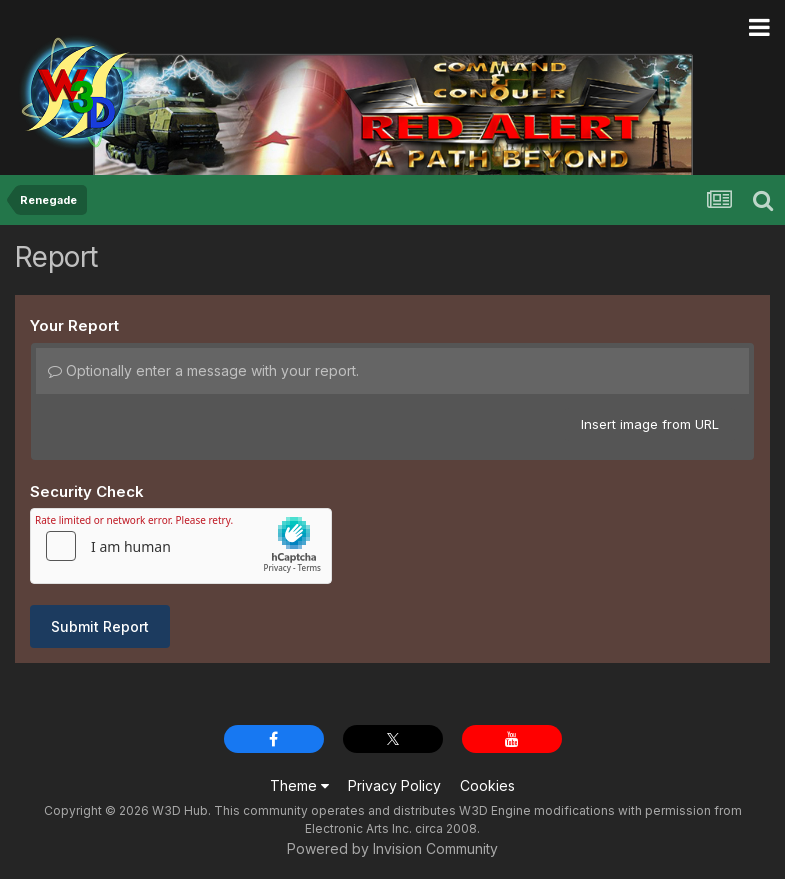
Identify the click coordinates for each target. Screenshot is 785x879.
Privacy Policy (394, 785)
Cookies (487, 785)
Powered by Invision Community (392, 848)
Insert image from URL (650, 424)
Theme (299, 785)
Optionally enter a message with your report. (203, 370)
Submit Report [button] (100, 626)
